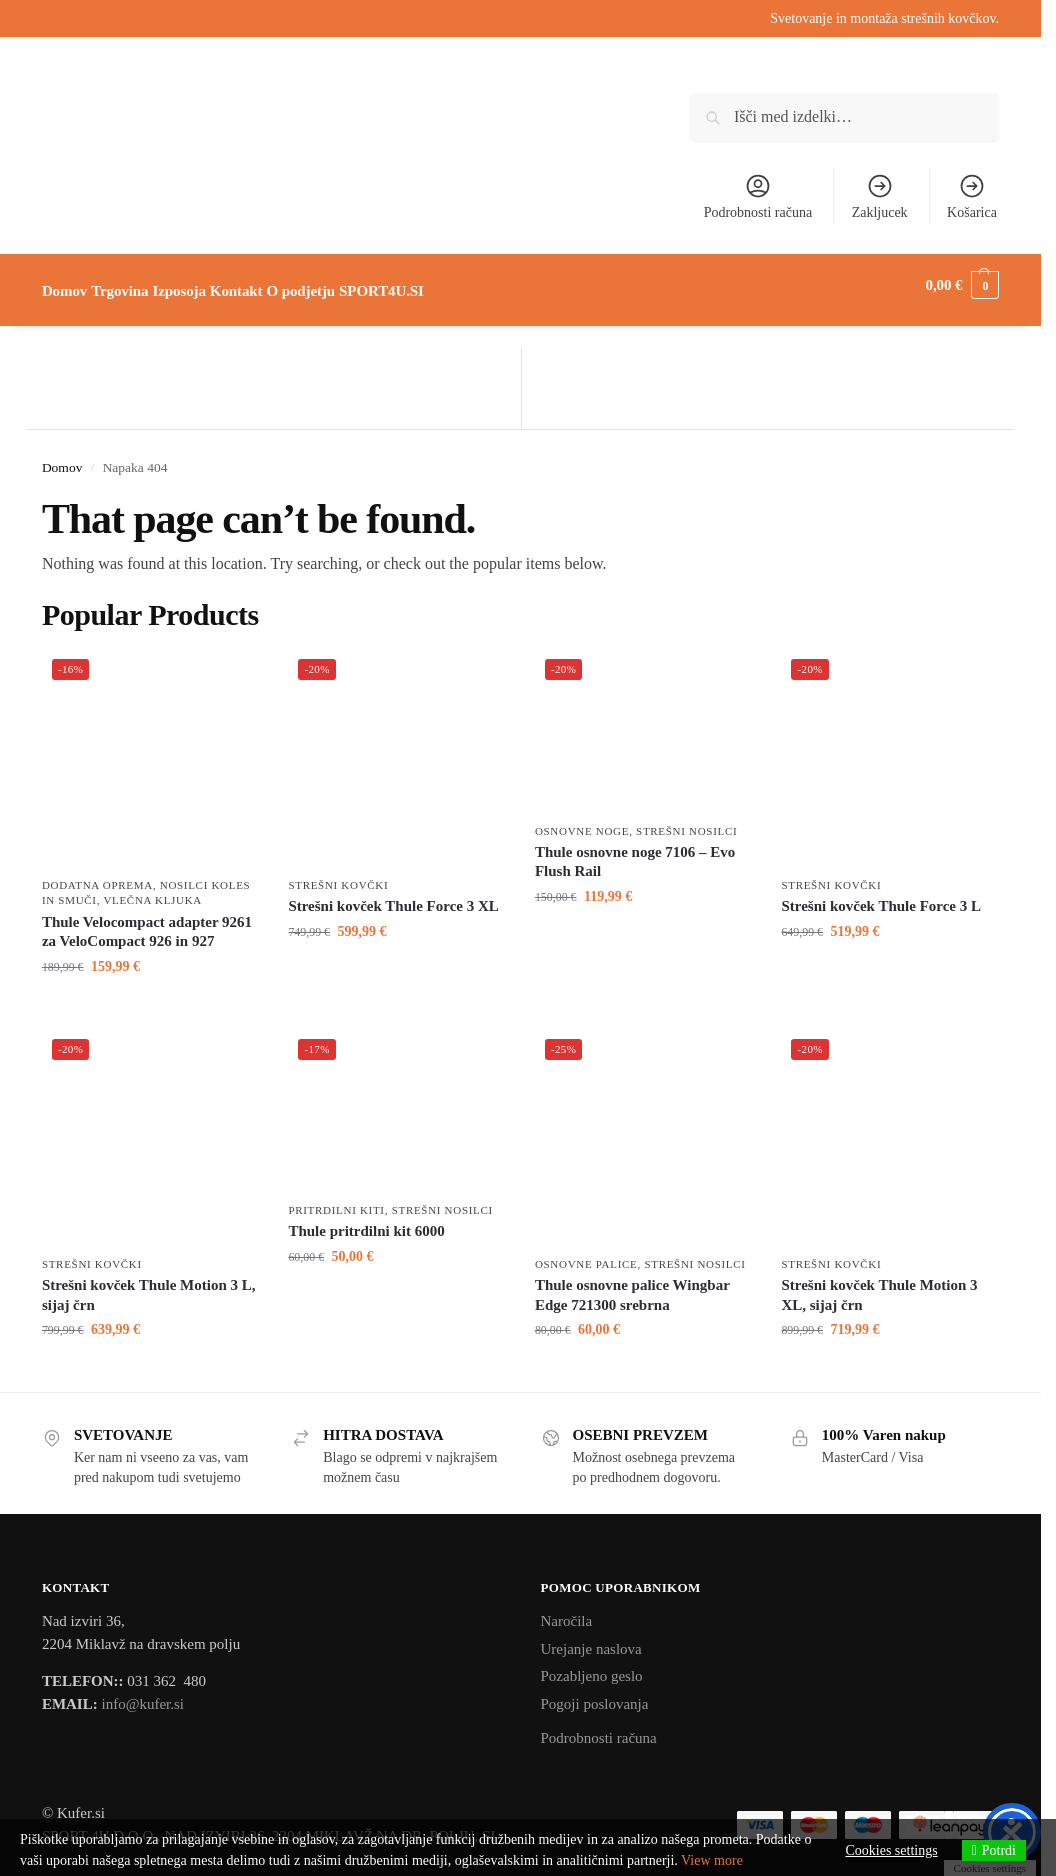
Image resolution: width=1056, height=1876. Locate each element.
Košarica (972, 196)
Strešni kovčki (338, 874)
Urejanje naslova (591, 1638)
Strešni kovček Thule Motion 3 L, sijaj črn (149, 1284)
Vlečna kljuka (152, 889)
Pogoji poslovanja (595, 1693)
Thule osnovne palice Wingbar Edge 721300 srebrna (632, 1284)
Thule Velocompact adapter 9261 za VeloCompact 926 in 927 (147, 920)
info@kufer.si (142, 1693)
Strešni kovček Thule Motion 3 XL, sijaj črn (879, 1284)
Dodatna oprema (97, 874)
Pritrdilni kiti (336, 1199)
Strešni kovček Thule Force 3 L (881, 895)
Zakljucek (880, 196)
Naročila (567, 1610)
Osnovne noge (582, 819)
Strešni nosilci (686, 819)
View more (712, 1860)
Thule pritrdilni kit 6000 (366, 1220)
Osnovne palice (586, 1253)
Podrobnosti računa (758, 196)
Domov (62, 455)
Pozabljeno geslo (592, 1665)
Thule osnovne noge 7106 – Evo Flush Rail (635, 851)
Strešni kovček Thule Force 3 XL (393, 895)
